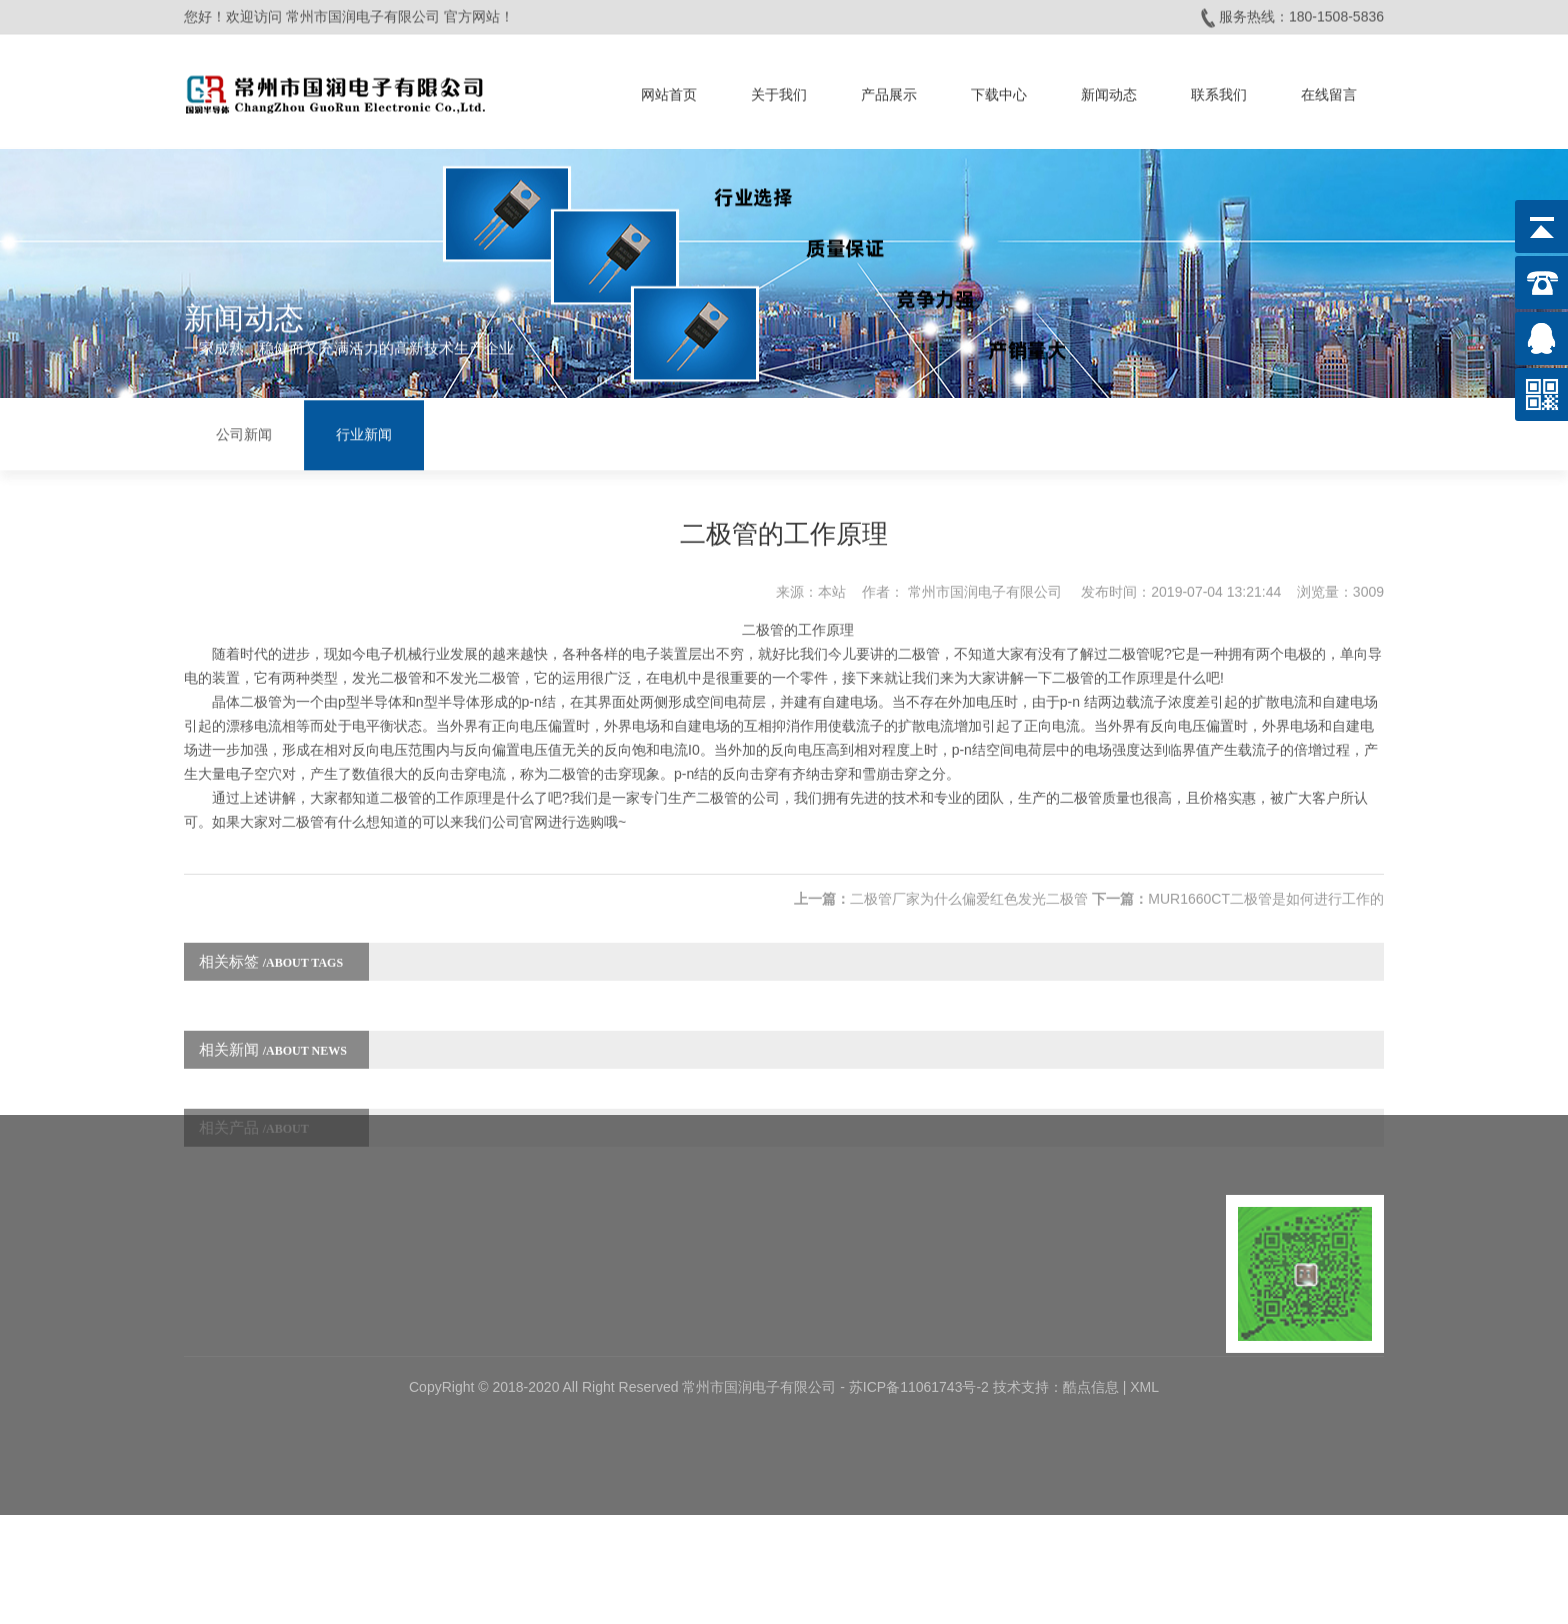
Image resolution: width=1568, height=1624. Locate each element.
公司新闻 (244, 431)
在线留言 (1329, 88)
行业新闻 (364, 431)
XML (1144, 1288)
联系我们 (1219, 88)
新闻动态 (1109, 88)
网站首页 (669, 88)
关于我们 (779, 88)
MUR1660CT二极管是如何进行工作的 (1266, 869)
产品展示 (889, 88)
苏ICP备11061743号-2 (921, 1288)
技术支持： (1028, 1288)
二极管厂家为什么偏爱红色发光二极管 (969, 869)
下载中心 (999, 88)
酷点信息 (1091, 1288)
